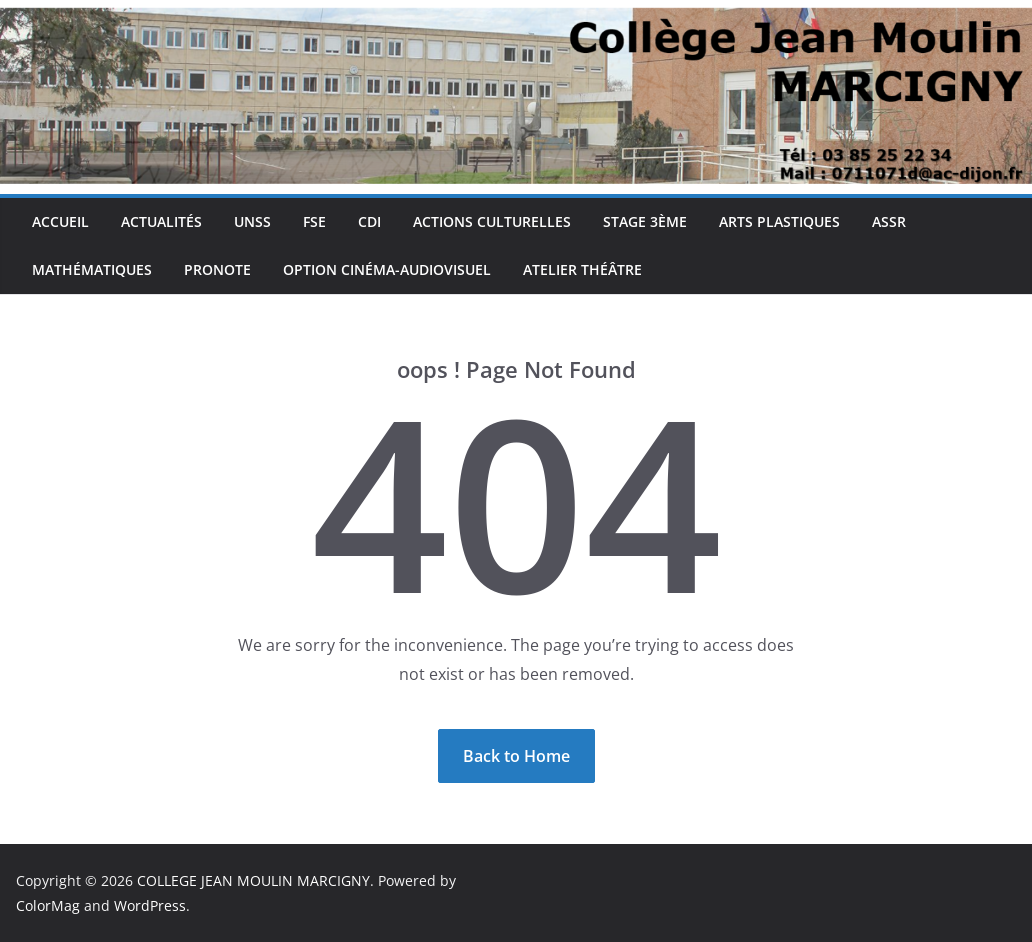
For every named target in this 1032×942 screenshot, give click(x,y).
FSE (314, 221)
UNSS (252, 221)
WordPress (150, 905)
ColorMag (48, 905)
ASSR (889, 221)
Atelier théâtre (582, 269)
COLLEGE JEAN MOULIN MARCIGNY (253, 880)
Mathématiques (92, 269)
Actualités (161, 221)
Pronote (217, 269)
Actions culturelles (492, 221)
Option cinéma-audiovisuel (387, 269)
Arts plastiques (779, 221)
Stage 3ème (645, 221)
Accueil (60, 221)
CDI (369, 221)
